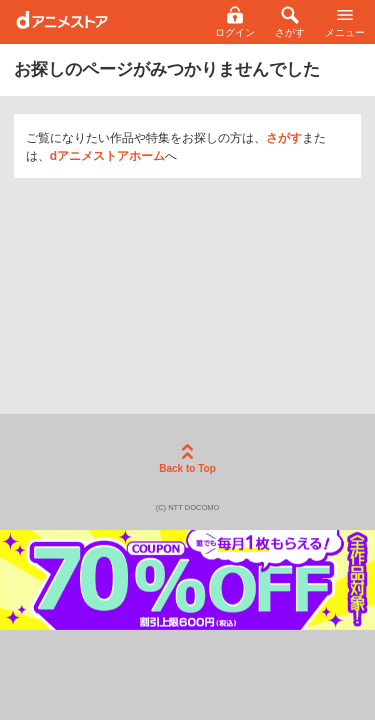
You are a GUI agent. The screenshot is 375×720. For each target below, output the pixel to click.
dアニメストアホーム (107, 156)
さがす (284, 138)
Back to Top (187, 459)
